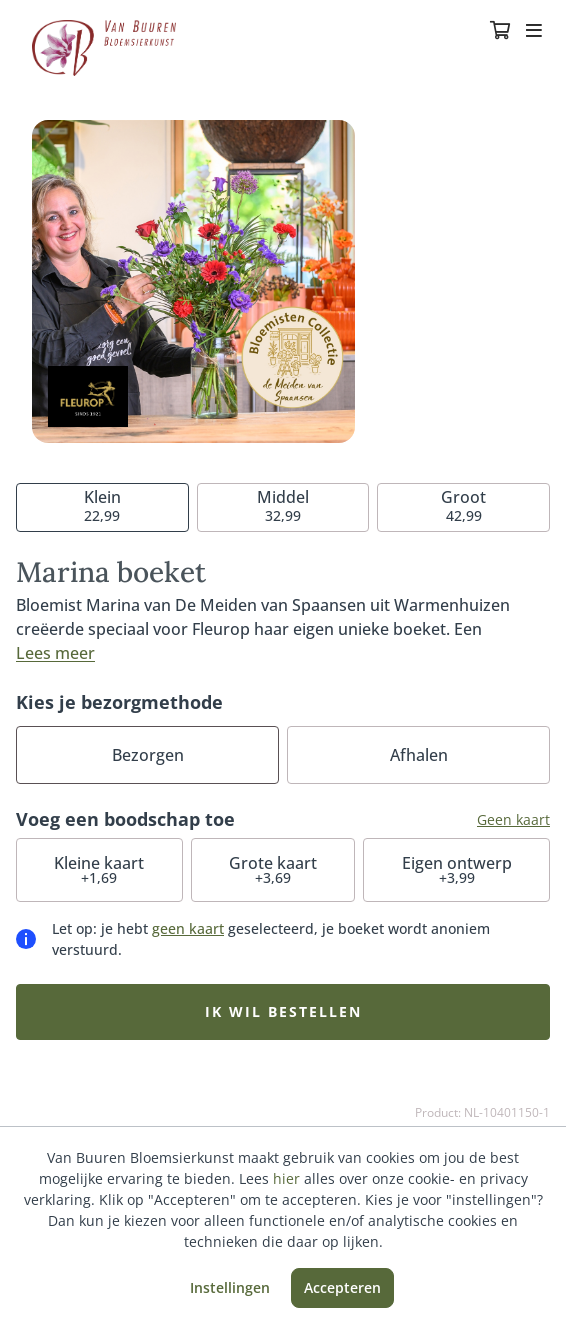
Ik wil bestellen (283, 1011)
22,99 (102, 505)
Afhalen (419, 755)
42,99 (463, 505)
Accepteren (342, 1287)
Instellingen (230, 1287)
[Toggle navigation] (534, 32)
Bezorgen (148, 755)
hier (286, 1178)
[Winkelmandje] (500, 32)
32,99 (283, 505)
